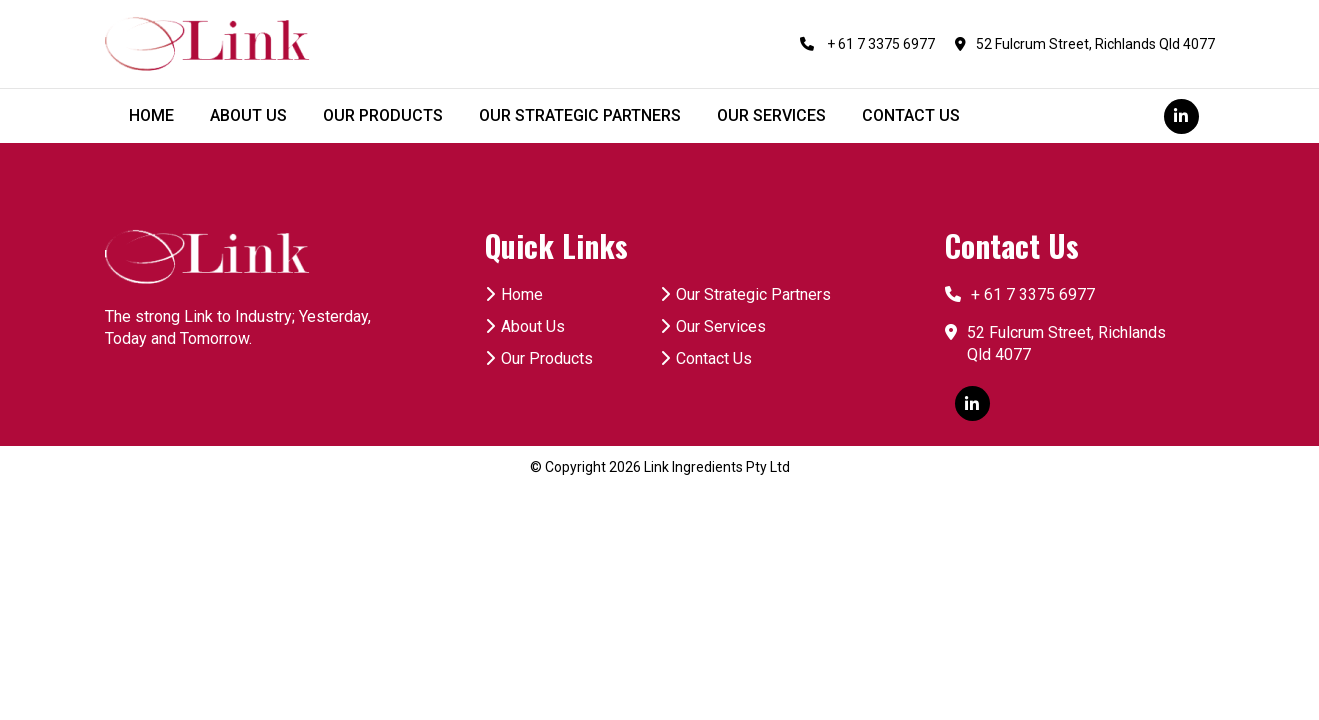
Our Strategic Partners (745, 294)
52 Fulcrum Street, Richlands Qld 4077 (1085, 44)
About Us (525, 326)
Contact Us (706, 358)
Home (514, 294)
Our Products (539, 358)
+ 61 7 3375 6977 (867, 44)
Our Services (713, 326)
